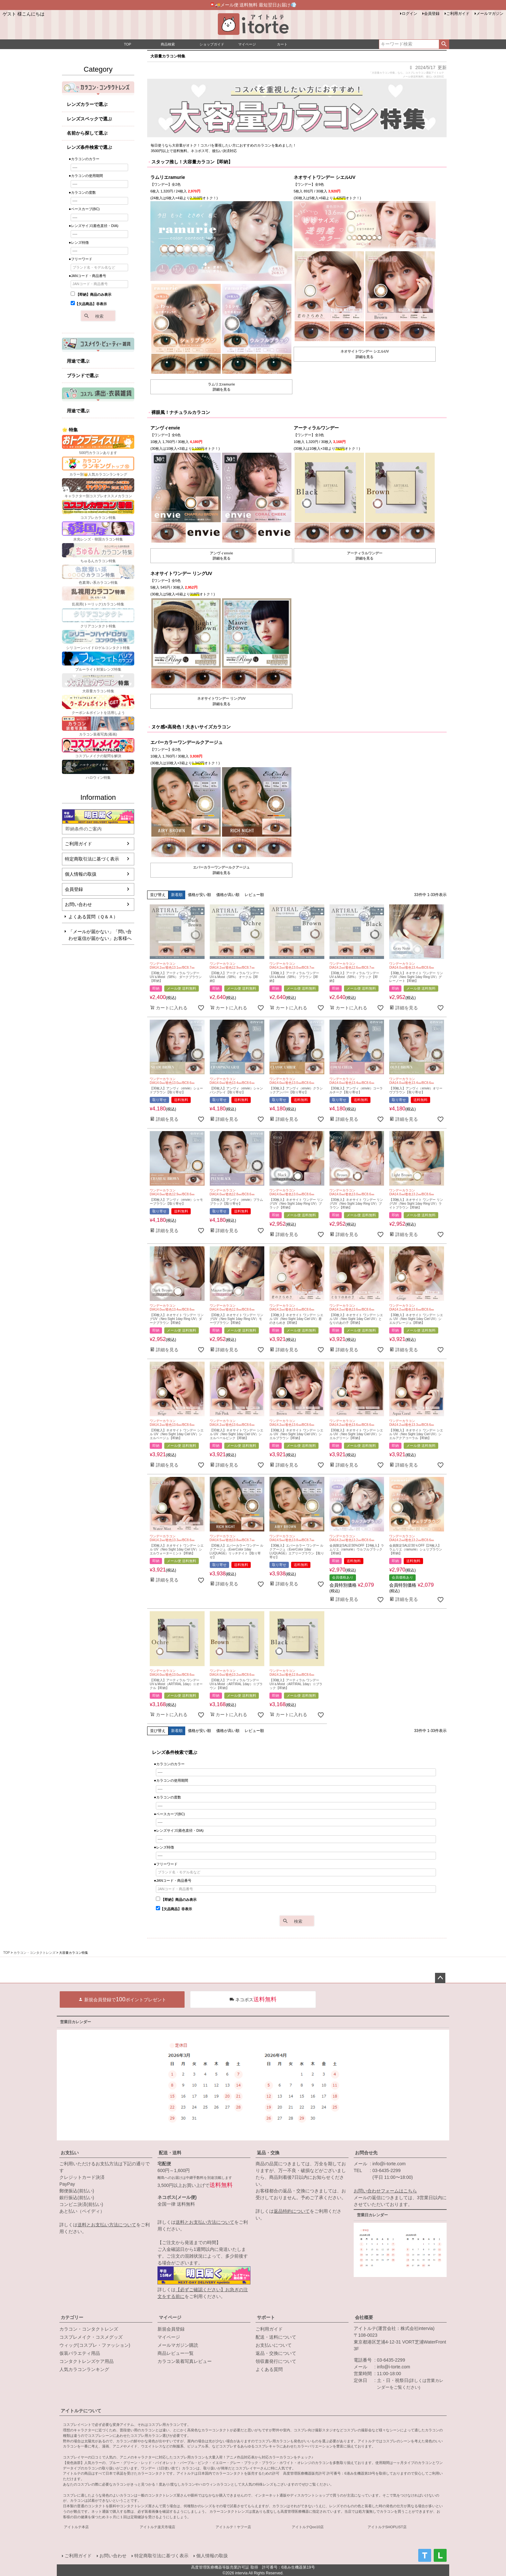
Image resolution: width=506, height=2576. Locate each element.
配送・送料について (276, 2337)
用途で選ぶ (78, 361)
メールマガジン (489, 13)
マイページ (170, 2317)
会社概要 (364, 2317)
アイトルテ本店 (76, 2527)
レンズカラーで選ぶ (87, 104)
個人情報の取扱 (80, 874)
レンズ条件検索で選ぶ (89, 147)
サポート (266, 2317)
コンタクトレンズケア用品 (86, 2361)
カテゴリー (72, 2317)
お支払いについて (274, 2345)
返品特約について (292, 2211)
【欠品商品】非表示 (89, 304)
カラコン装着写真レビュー (184, 2361)
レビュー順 (254, 894)
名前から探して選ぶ (87, 133)
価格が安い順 (199, 894)
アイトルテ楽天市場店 (157, 2527)
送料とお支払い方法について (106, 2224)
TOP (6, 1952)
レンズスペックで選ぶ (89, 118)
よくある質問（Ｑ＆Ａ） (93, 916)
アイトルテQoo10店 (308, 2527)
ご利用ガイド (458, 13)
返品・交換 (268, 2152)
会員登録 (432, 13)
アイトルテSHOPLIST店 (387, 2527)
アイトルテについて (81, 2410)
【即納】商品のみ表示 (91, 294)
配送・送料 (170, 2152)
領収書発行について (276, 2361)
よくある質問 (269, 2369)
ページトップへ (440, 1978)
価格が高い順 (227, 894)
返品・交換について (276, 2353)
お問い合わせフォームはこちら (385, 2190)
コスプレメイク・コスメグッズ (91, 2337)
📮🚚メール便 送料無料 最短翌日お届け (253, 4)
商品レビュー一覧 (175, 2353)
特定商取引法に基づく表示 (92, 858)
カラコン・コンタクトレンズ (35, 1952)
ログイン (409, 13)
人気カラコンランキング (84, 2369)
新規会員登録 (171, 2329)
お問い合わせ (78, 904)
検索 (444, 44)
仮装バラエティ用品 (79, 2353)
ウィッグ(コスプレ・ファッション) (94, 2345)
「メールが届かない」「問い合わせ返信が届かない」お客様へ (100, 935)
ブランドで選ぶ (82, 375)
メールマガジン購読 (177, 2345)
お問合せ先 (366, 2152)
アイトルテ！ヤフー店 (233, 2527)
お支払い (70, 2152)
